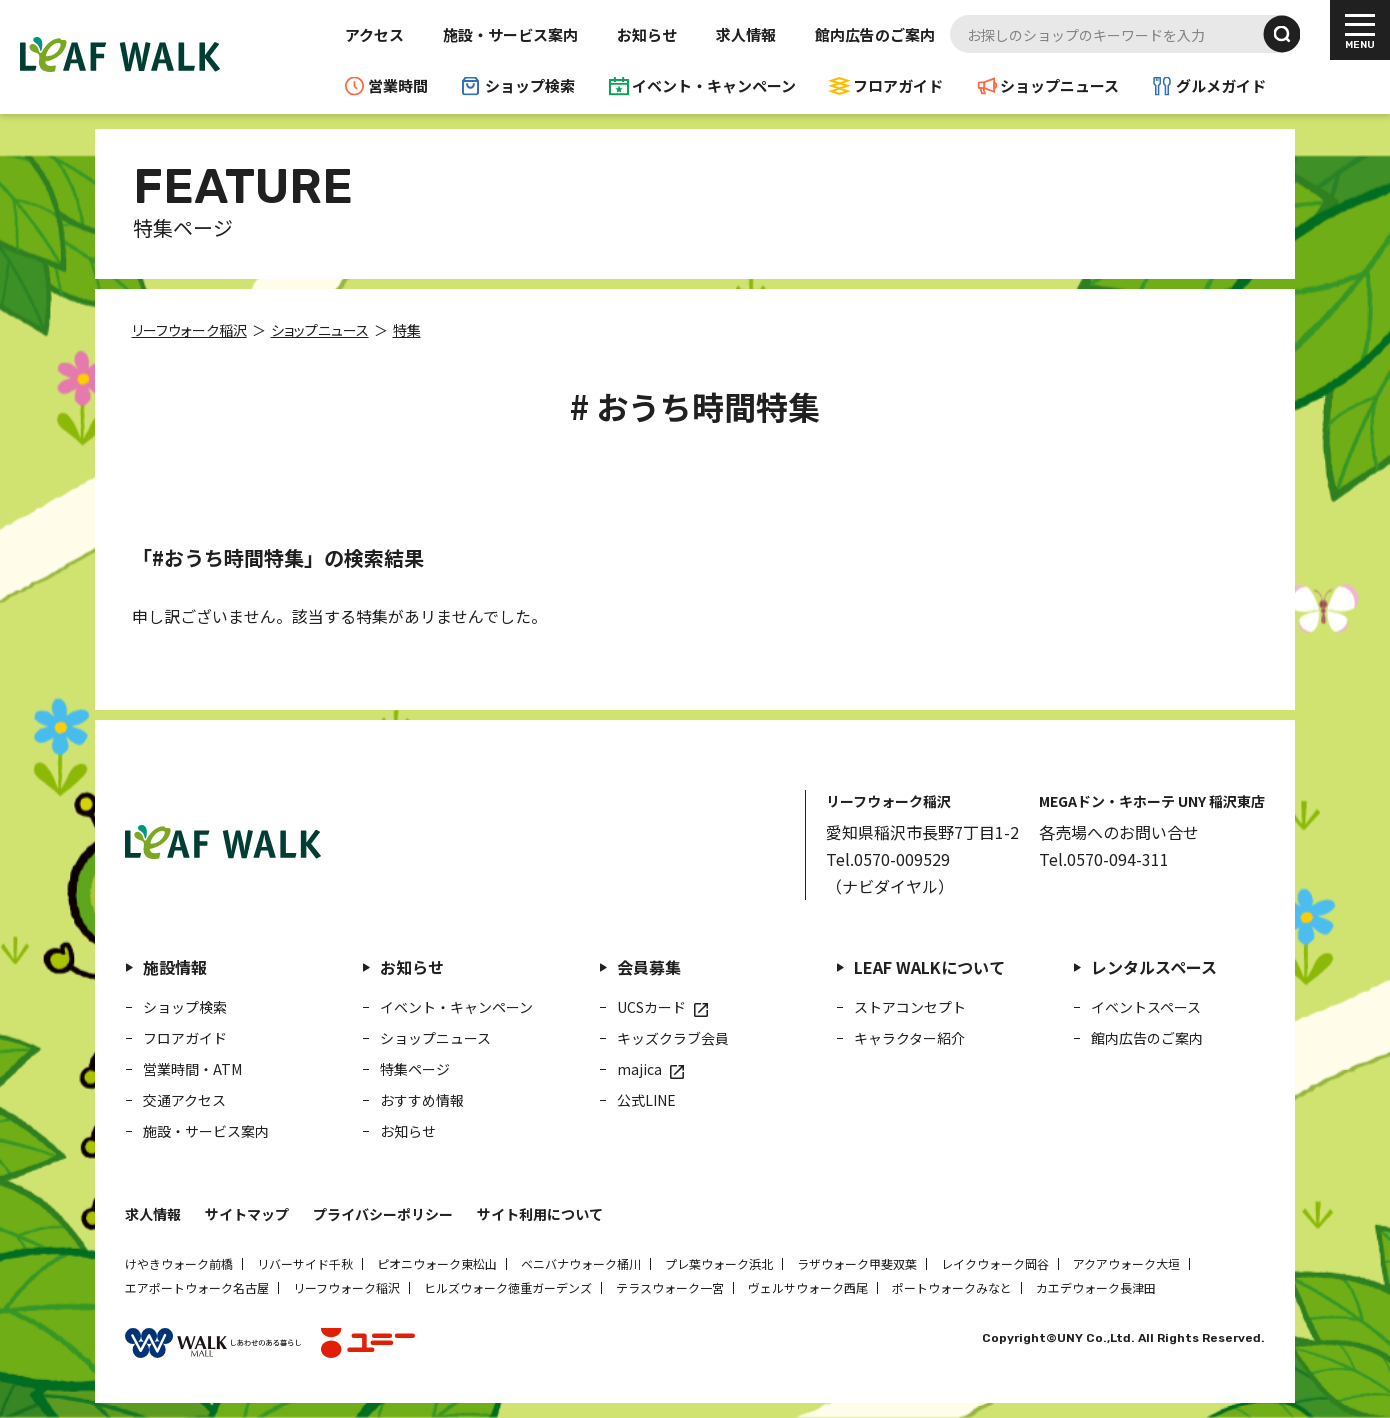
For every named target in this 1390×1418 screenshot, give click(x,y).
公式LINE (646, 1100)
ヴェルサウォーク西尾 (808, 1287)
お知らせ (647, 34)
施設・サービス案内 (510, 34)
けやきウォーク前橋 (179, 1263)
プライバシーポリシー (383, 1214)
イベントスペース (1146, 1007)
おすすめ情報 (422, 1100)
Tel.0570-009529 (888, 859)
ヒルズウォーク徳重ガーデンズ (508, 1287)
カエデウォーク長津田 (1096, 1287)
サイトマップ (247, 1214)
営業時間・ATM (192, 1069)
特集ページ (415, 1069)
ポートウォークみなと (952, 1287)
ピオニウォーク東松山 (437, 1263)
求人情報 (746, 34)
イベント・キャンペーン (714, 85)
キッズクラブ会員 (673, 1038)
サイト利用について (540, 1214)
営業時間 (398, 85)
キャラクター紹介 (909, 1038)
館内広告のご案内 (875, 34)
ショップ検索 (530, 85)
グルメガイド (1221, 85)
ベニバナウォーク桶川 (581, 1263)
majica (639, 1069)
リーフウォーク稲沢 (346, 1287)
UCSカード (651, 1007)
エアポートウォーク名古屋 (197, 1287)
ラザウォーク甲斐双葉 (857, 1263)
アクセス (374, 34)
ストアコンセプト (910, 1007)
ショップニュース (1059, 85)
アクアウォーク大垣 (1126, 1263)
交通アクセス (184, 1100)
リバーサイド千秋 (305, 1263)
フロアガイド (898, 85)
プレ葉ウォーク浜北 (719, 1263)
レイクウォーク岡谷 (995, 1263)
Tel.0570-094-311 (1104, 859)
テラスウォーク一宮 (670, 1287)
